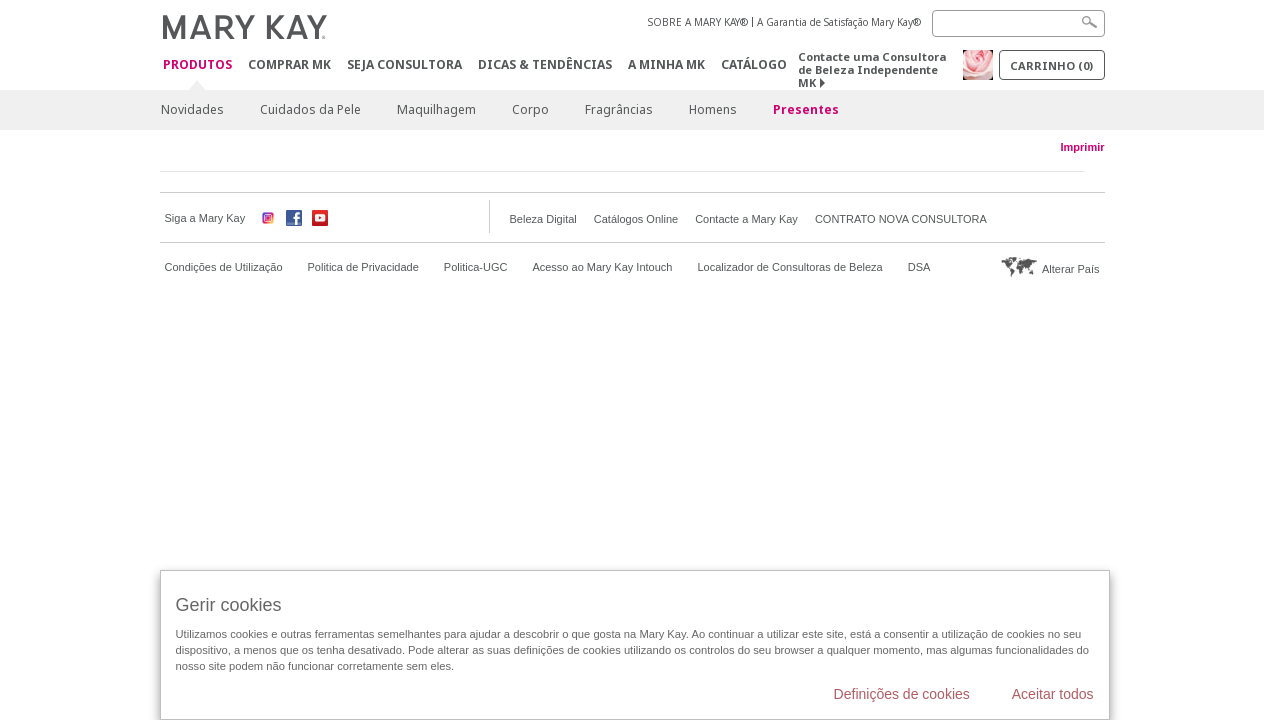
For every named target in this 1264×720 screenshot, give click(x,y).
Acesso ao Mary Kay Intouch (602, 267)
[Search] (1018, 23)
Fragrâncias (619, 109)
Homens (713, 109)
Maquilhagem (436, 109)
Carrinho (1051, 65)
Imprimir (1082, 147)
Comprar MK (289, 64)
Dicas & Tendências (545, 64)
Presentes (806, 109)
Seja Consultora (404, 64)
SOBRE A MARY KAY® (698, 22)
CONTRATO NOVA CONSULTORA (901, 219)
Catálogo (754, 64)
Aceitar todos (1053, 694)
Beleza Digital (543, 219)
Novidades (192, 109)
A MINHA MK (666, 64)
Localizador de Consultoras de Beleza (789, 267)
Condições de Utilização (224, 267)
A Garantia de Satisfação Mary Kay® (839, 22)
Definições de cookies (902, 694)
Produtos (197, 65)
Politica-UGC (476, 267)
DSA (919, 267)
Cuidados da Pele (310, 109)
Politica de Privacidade (363, 267)
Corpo (530, 109)
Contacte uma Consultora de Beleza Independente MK (872, 69)
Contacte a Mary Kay (746, 219)
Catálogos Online (636, 219)
